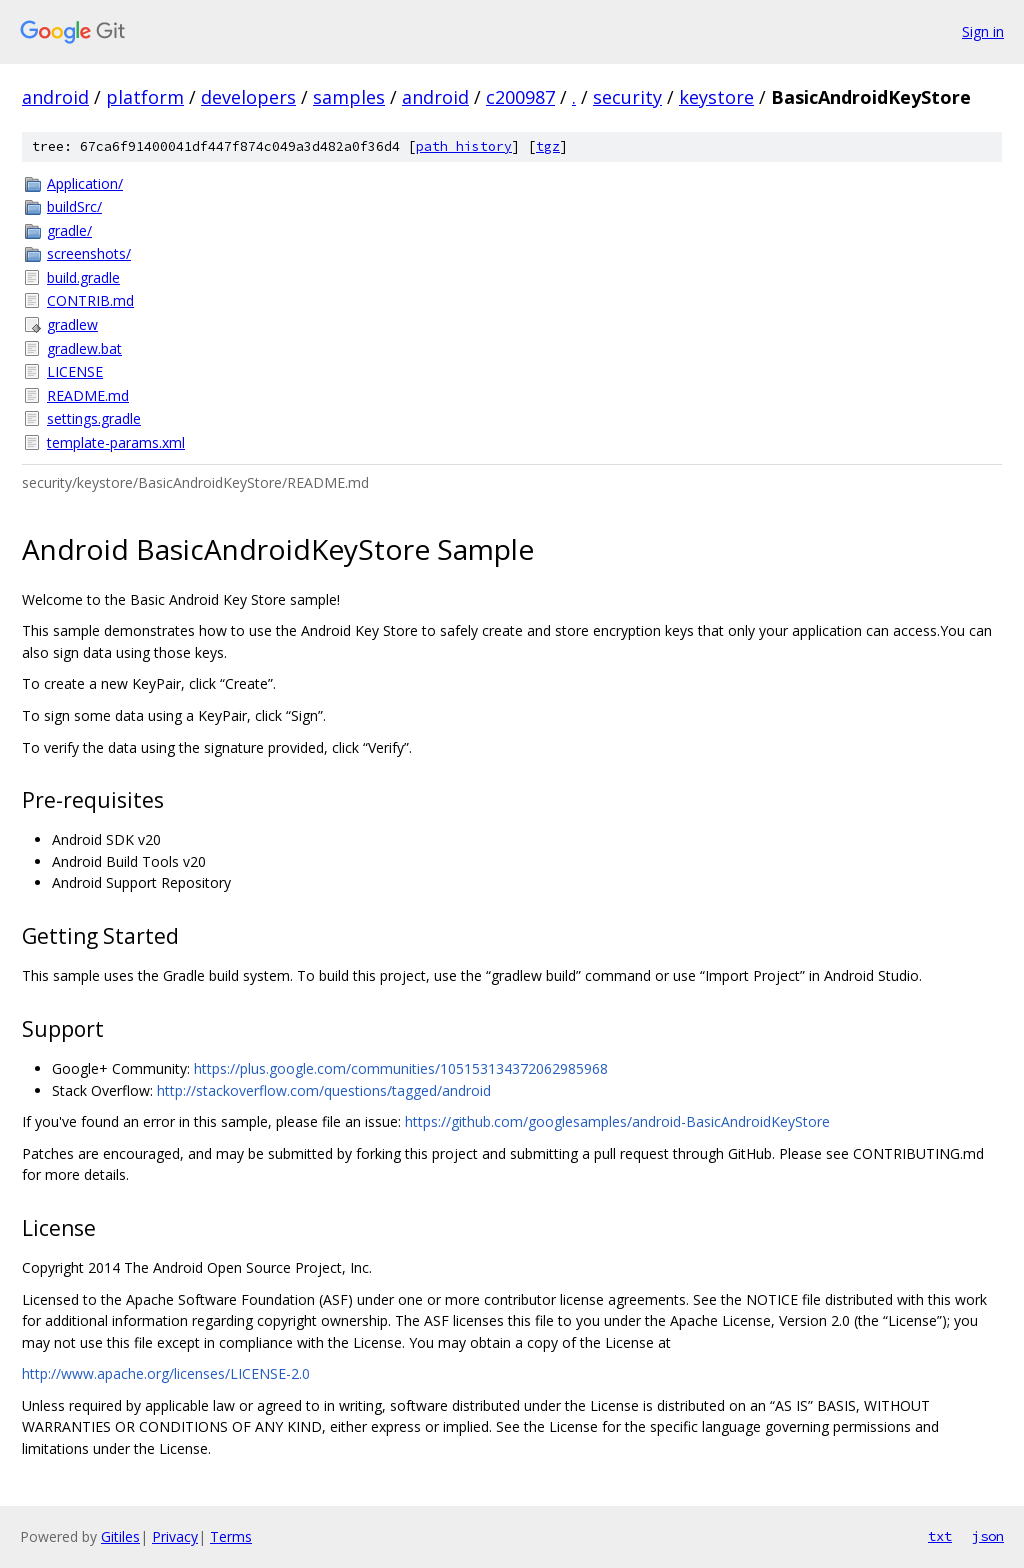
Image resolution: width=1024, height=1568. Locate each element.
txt (940, 1536)
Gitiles (120, 1536)
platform (145, 97)
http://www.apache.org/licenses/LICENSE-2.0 (166, 1373)
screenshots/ (89, 253)
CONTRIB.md (90, 300)
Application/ (85, 183)
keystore (716, 97)
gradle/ (69, 230)
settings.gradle (94, 418)
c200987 (520, 97)
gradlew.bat (84, 348)
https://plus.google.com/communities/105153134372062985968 (401, 1068)
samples (349, 97)
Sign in (983, 31)
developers (248, 97)
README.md (88, 395)
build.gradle (83, 277)
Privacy (175, 1536)
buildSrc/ (74, 206)
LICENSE (75, 371)
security (627, 97)
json (988, 1536)
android (55, 97)
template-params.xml (116, 442)
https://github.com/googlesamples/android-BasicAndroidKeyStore (617, 1121)
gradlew (72, 324)
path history (464, 146)
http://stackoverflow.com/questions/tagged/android (324, 1090)
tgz (548, 146)
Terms (231, 1536)
